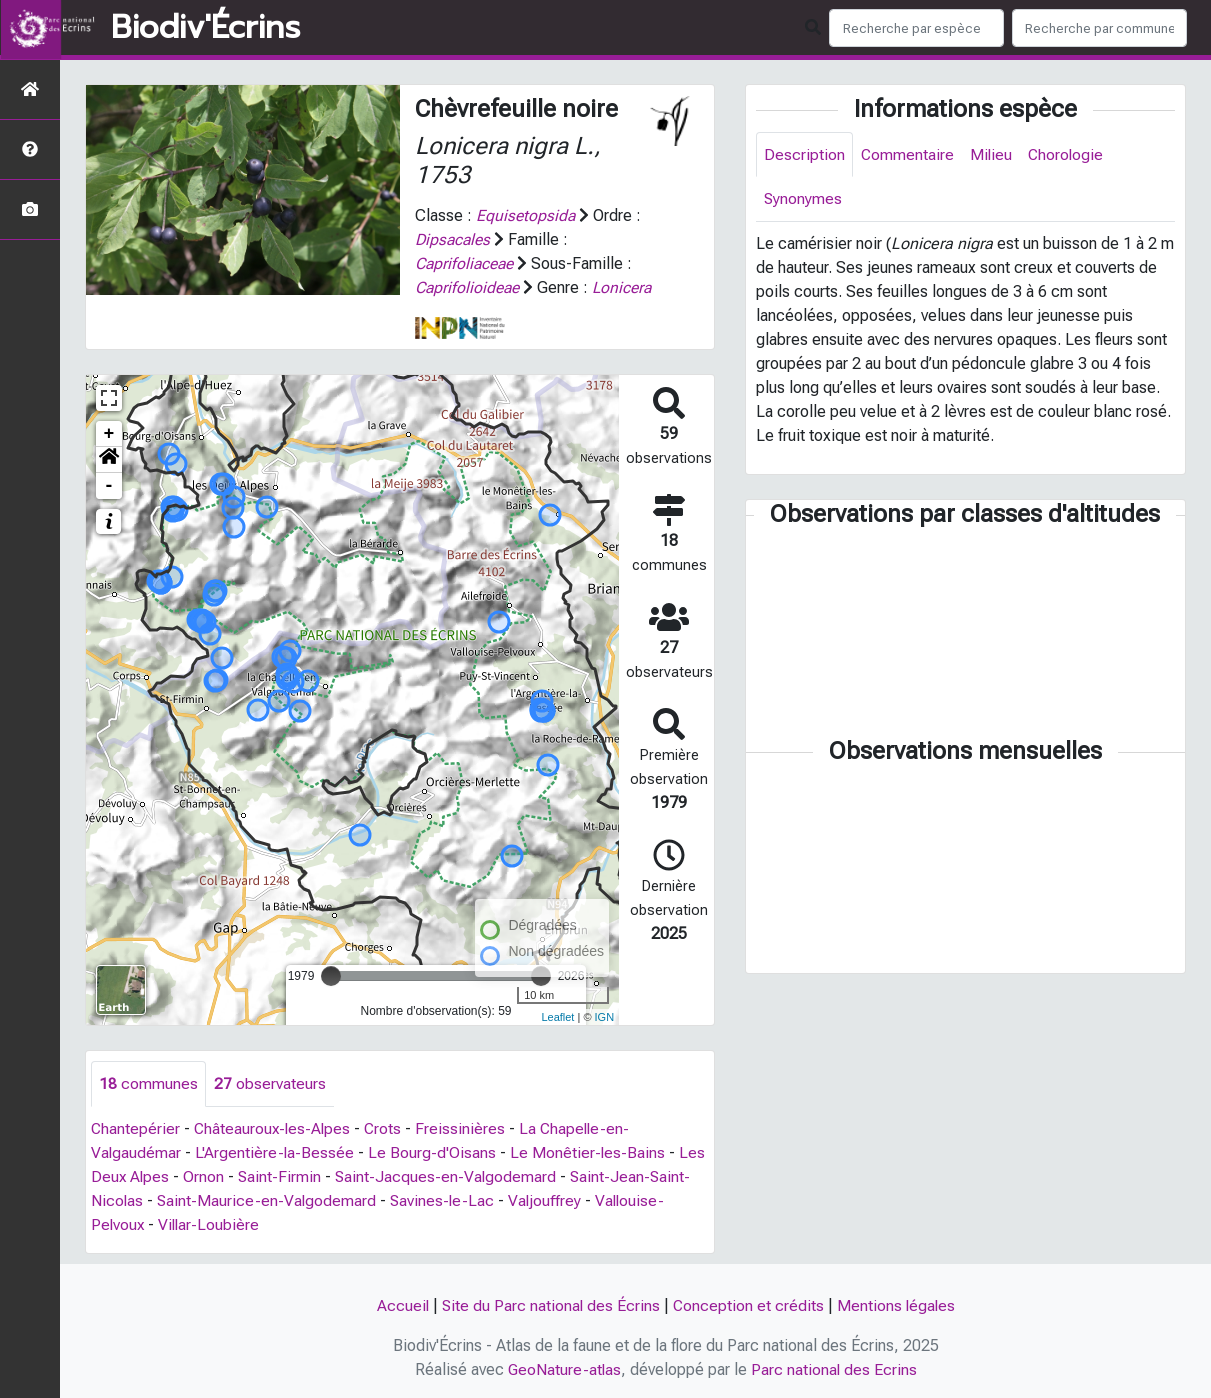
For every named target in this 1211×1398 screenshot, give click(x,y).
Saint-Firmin (282, 1176)
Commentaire (908, 154)
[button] (109, 460)
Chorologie (1068, 154)
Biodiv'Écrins (205, 28)
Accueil (400, 1305)
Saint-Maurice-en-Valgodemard (268, 1200)
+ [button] (109, 434)
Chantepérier (136, 1128)
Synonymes (803, 199)
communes (148, 1083)
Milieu (992, 154)
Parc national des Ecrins (834, 1369)
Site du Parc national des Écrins (550, 1305)
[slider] (331, 976)
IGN (605, 1017)
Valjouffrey (550, 1200)
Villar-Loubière (211, 1224)
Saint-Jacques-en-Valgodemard (449, 1176)
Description (804, 154)
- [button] (109, 486)
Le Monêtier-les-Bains (590, 1152)
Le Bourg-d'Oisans (434, 1152)
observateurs (270, 1083)
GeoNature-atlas (563, 1369)
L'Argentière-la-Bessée (276, 1152)
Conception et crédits (749, 1305)
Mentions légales (898, 1305)
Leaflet (557, 1017)
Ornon (205, 1176)
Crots (388, 1128)
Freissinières (466, 1128)
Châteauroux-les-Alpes (275, 1128)
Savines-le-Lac (446, 1200)
